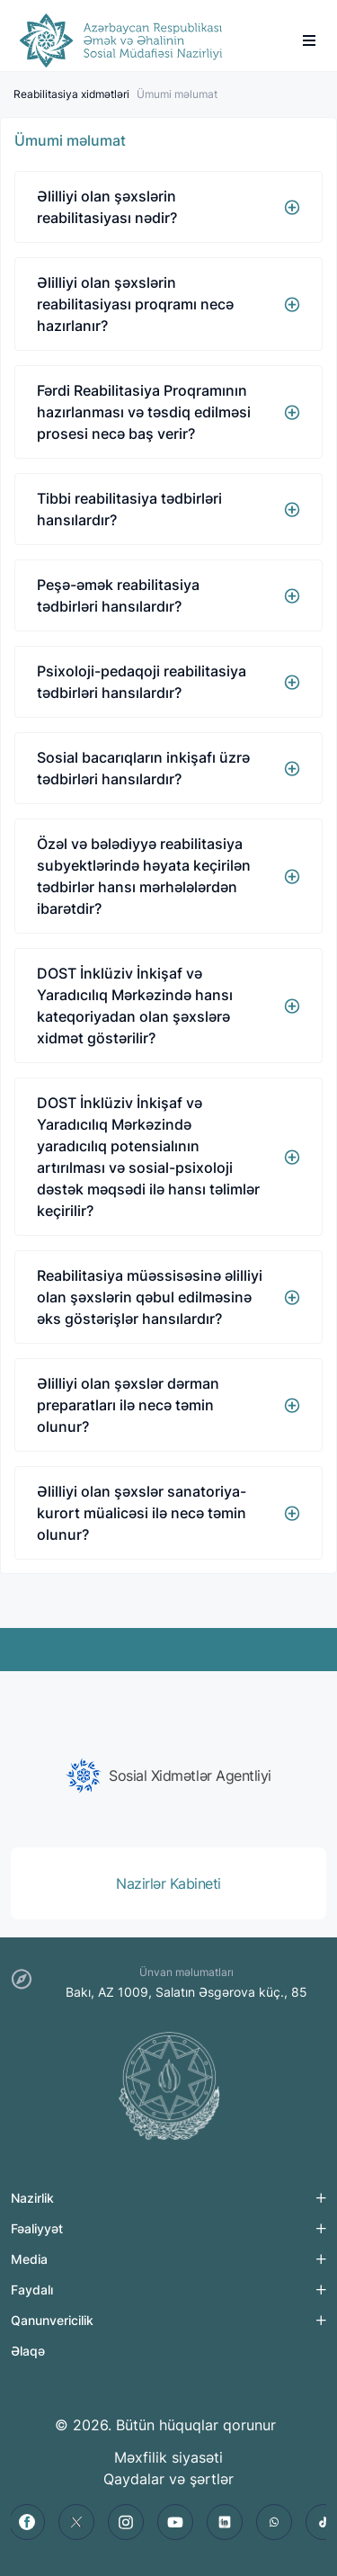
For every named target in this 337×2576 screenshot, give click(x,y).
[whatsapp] (274, 2522)
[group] (168, 1775)
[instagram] (126, 2522)
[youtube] (175, 2522)
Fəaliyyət (37, 2228)
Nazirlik (32, 2197)
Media (29, 2259)
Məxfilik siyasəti (168, 2457)
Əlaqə (28, 2350)
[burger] (309, 40)
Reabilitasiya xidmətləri (71, 94)
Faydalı (32, 2289)
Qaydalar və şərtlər (168, 2479)
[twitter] (76, 2522)
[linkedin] (225, 2522)
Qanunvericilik (52, 2320)
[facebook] (27, 2522)
